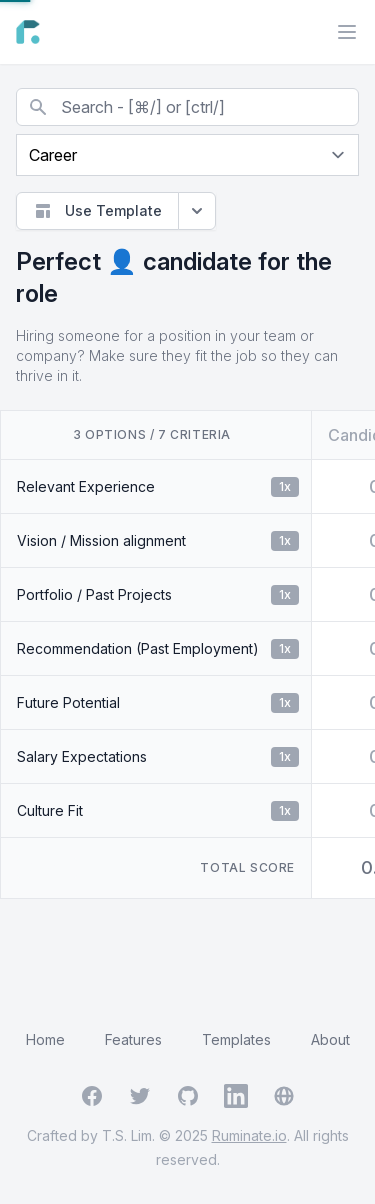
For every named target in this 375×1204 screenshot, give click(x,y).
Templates (236, 1039)
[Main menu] (347, 32)
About (330, 1039)
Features (133, 1039)
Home (45, 1039)
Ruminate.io (249, 1135)
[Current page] (187, 155)
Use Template (97, 211)
